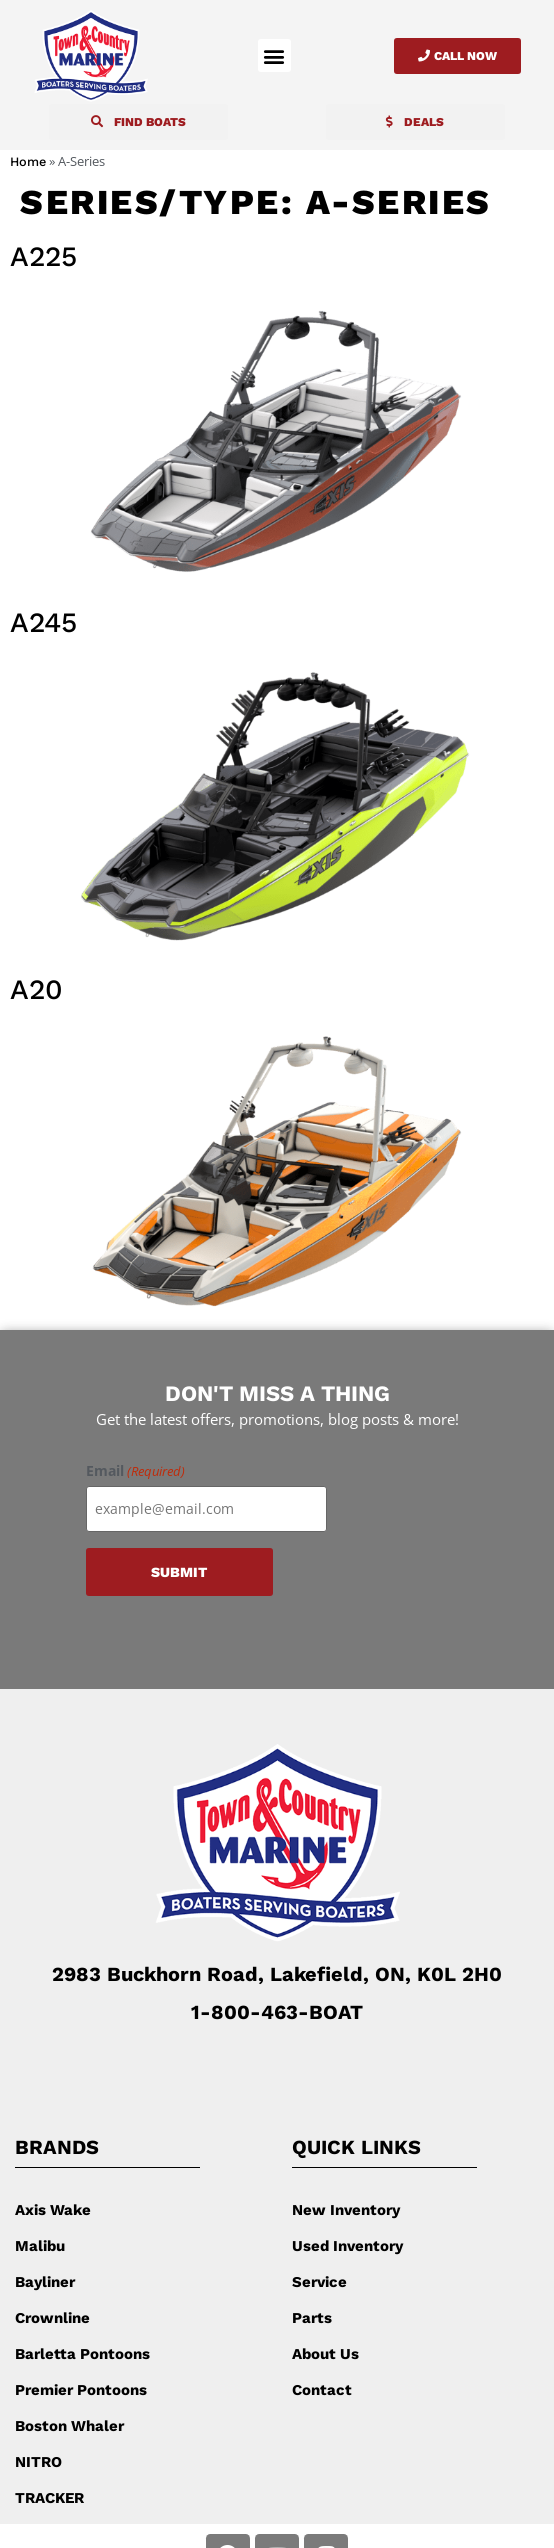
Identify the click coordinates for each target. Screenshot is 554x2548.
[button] (274, 55)
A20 (36, 989)
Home (28, 161)
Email (135, 1471)
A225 (43, 256)
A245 (43, 622)
